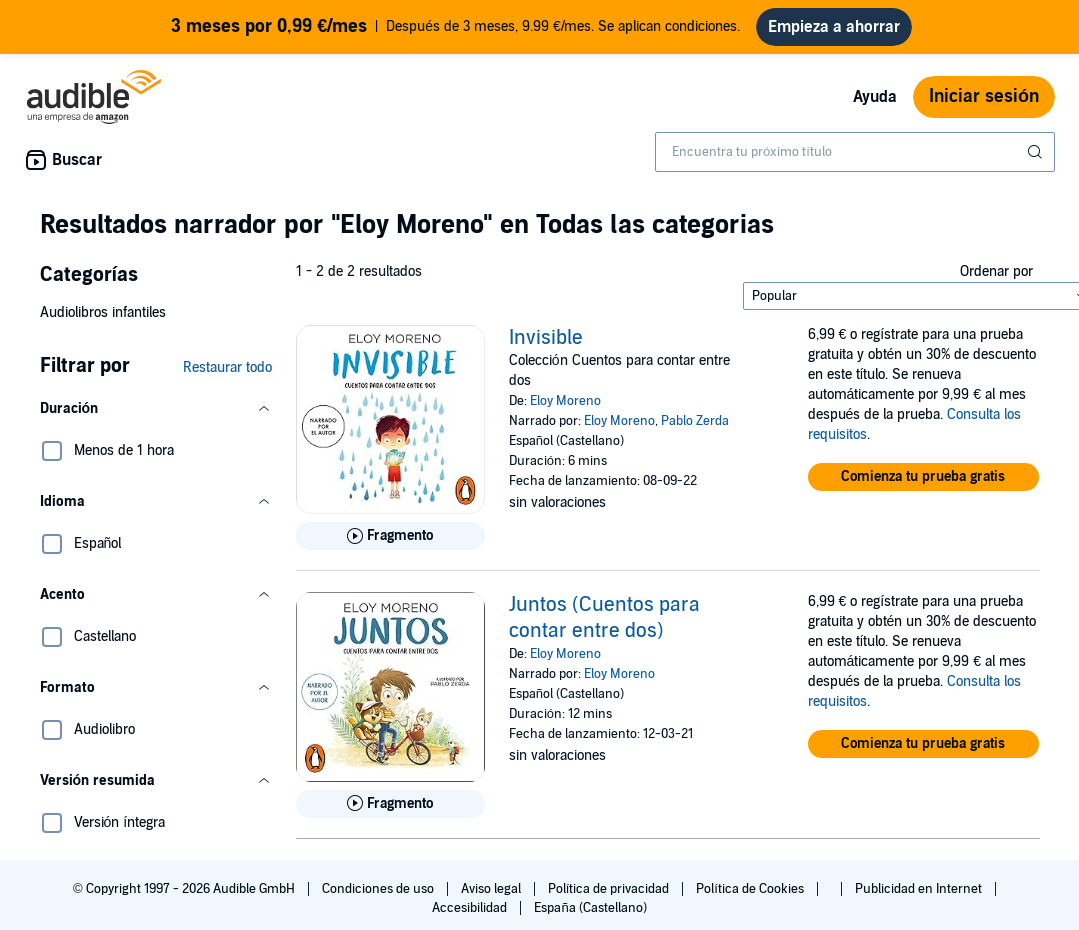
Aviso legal (492, 897)
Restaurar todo (227, 375)
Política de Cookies (751, 897)
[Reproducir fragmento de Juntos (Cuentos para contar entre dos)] (390, 812)
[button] (156, 417)
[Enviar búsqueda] (1037, 160)
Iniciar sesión (984, 104)
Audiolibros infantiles (103, 320)
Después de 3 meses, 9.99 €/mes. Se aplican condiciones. (456, 30)
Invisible (546, 346)
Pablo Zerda (695, 429)
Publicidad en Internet (920, 897)
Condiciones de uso (379, 897)
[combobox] (855, 160)
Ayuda (875, 105)
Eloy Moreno (565, 409)
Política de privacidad (610, 897)
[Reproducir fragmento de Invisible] (390, 544)
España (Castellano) (590, 916)
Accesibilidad (471, 916)
